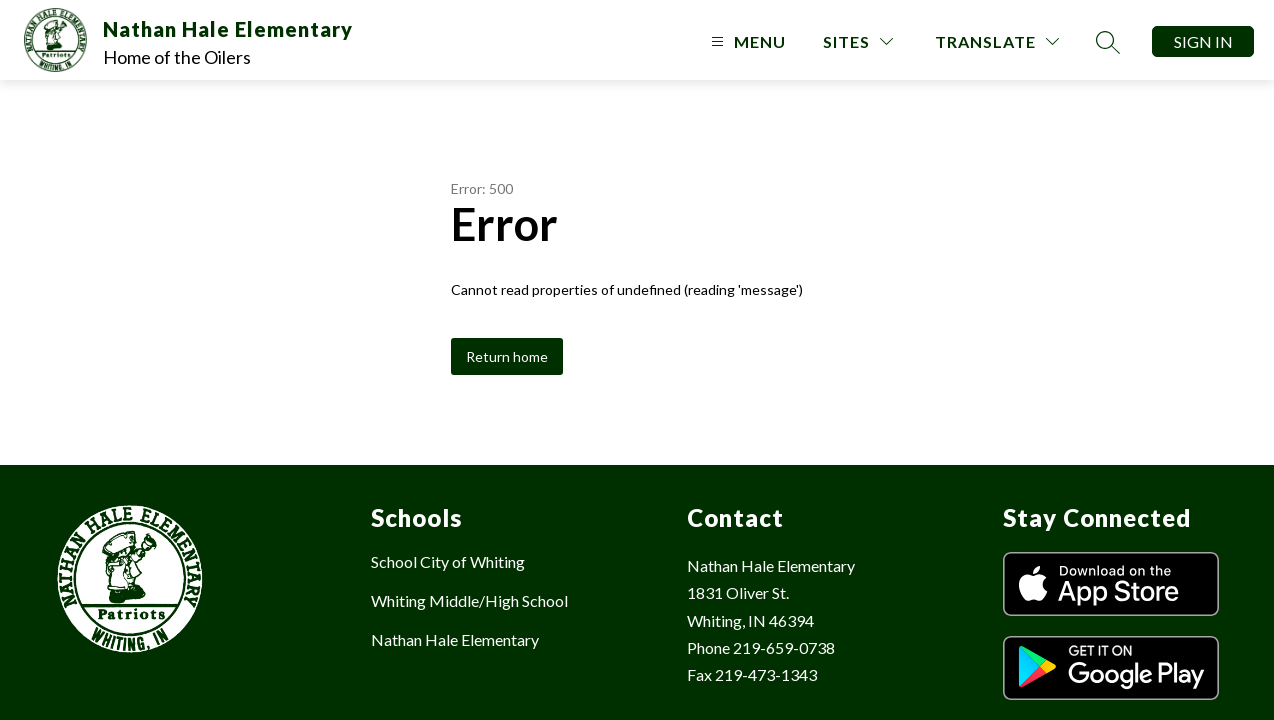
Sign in (1203, 41)
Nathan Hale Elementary (455, 639)
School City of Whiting (448, 561)
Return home (507, 356)
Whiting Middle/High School (469, 600)
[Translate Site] (997, 41)
